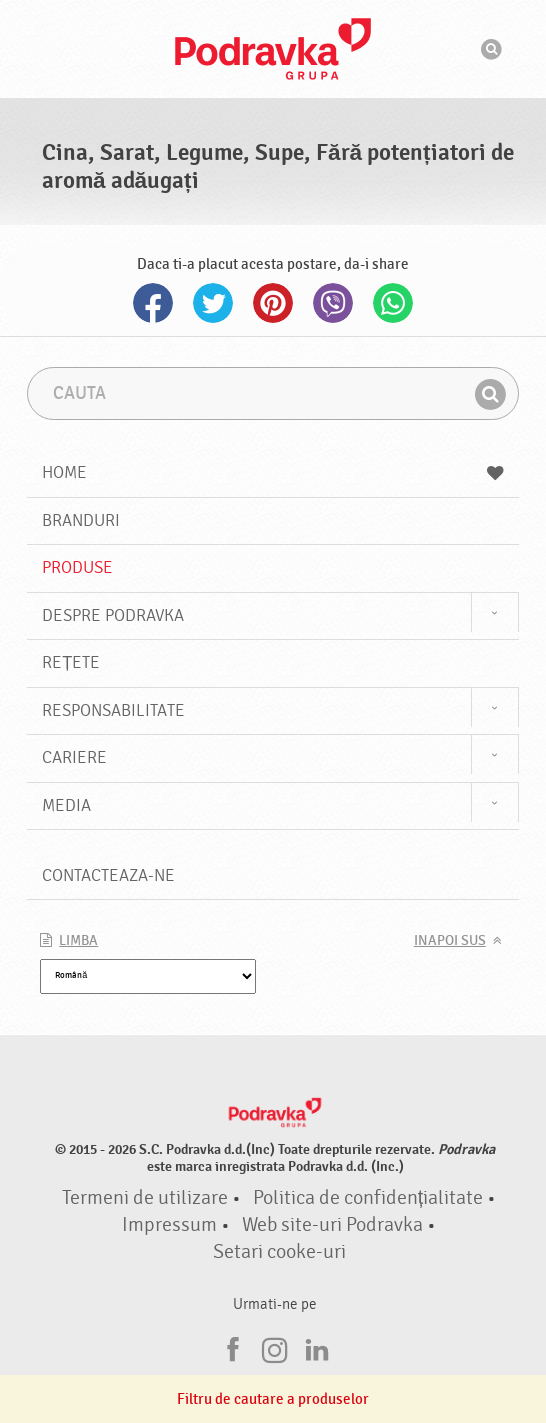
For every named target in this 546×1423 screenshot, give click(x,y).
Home (272, 472)
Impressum (169, 1225)
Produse (77, 567)
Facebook (153, 303)
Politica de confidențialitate (368, 1198)
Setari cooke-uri (279, 1252)
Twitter (213, 303)
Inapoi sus (450, 941)
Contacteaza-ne (108, 875)
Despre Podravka (113, 615)
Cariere (74, 757)
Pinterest (273, 303)
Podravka (273, 49)
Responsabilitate (113, 710)
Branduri (81, 520)
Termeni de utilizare (145, 1198)
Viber (333, 303)
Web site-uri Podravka (332, 1225)
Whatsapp (393, 303)
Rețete (71, 662)
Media (66, 805)
